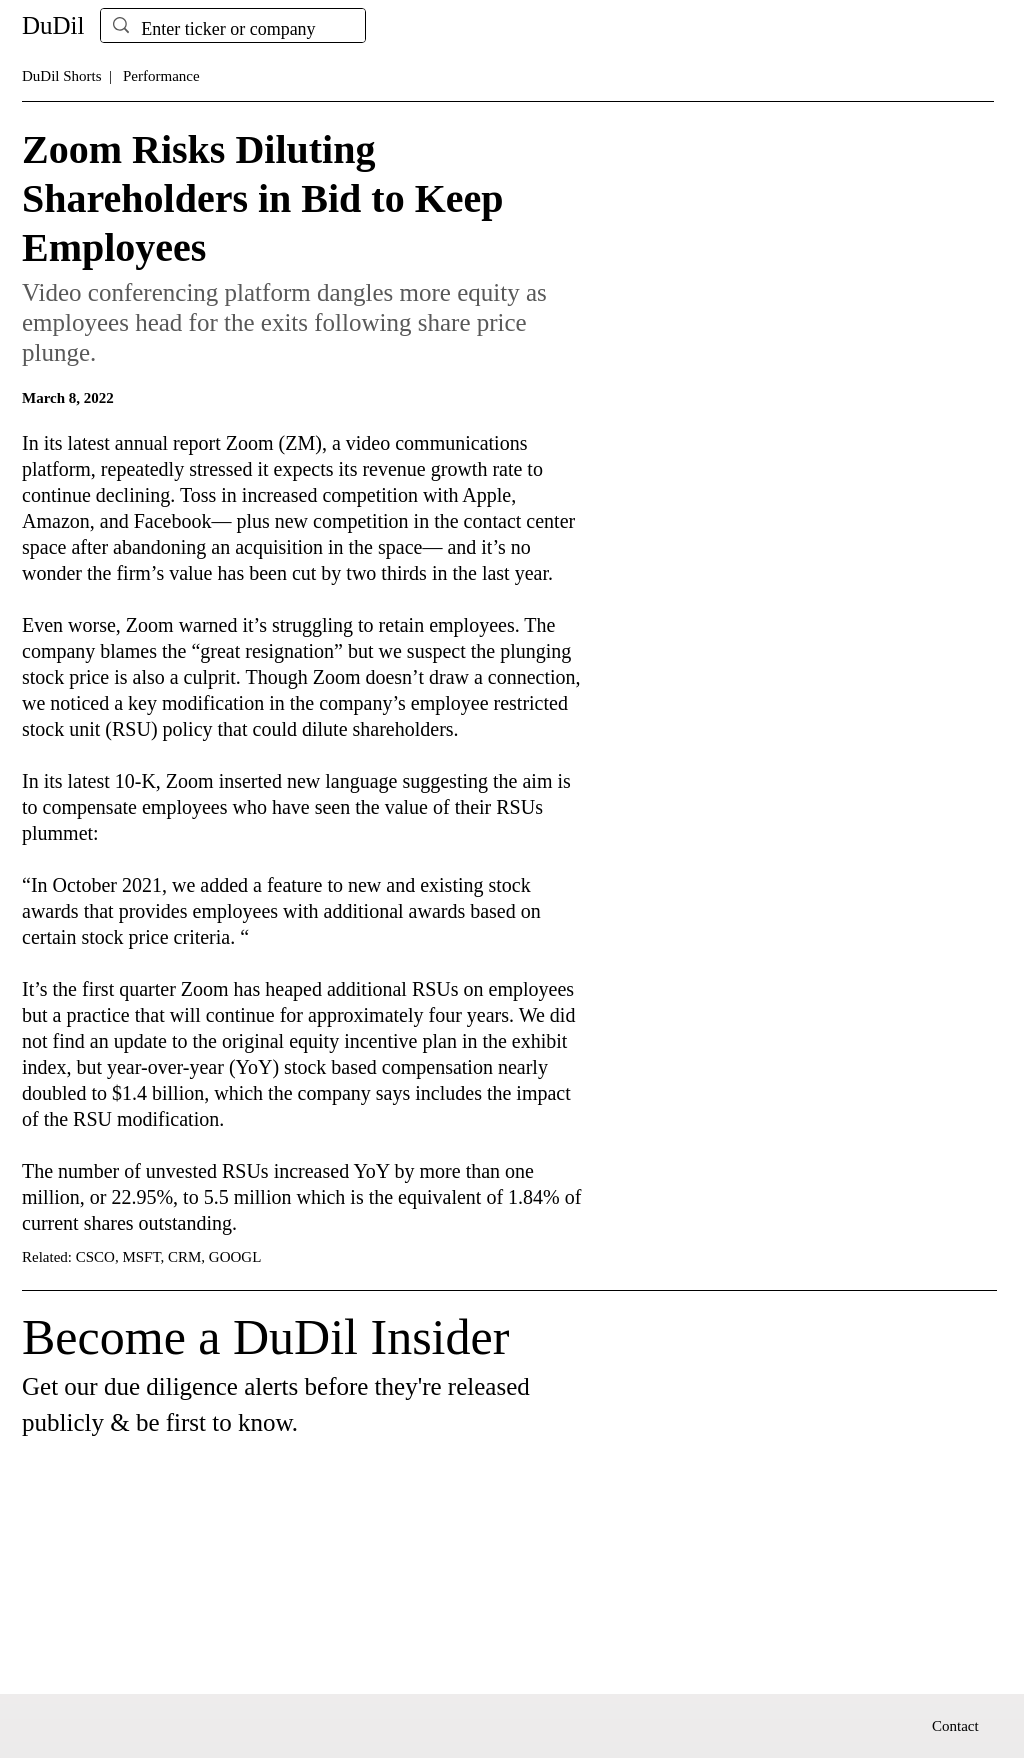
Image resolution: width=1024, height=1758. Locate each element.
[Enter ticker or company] (232, 29)
